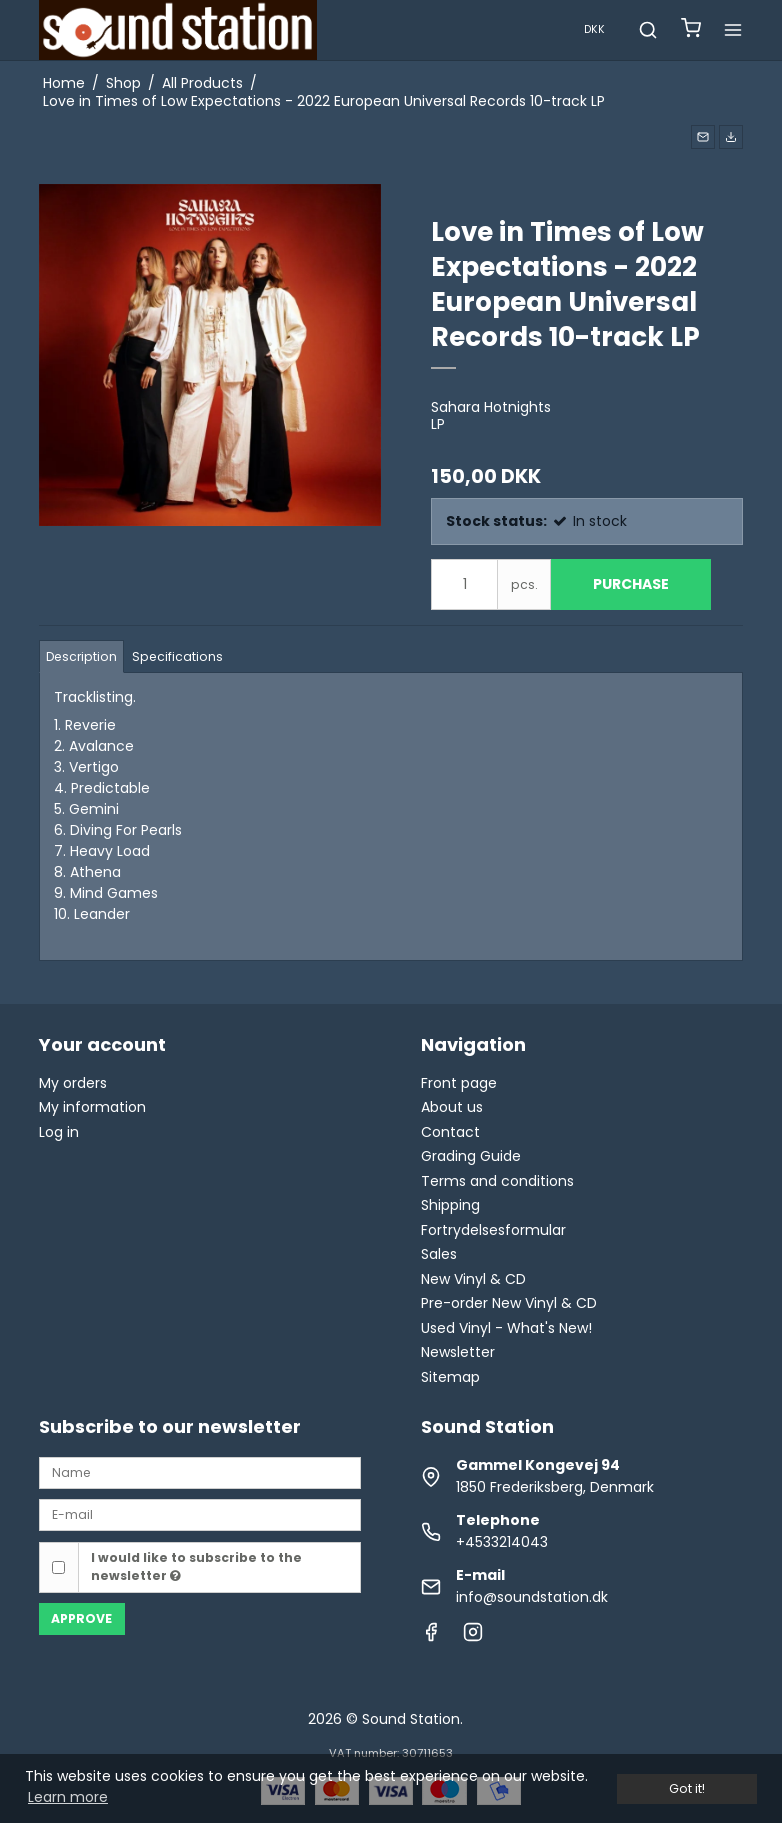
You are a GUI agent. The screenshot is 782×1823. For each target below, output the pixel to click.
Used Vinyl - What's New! (506, 1328)
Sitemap (450, 1377)
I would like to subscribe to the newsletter (196, 1566)
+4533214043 (502, 1542)
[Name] (200, 1471)
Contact (450, 1132)
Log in (59, 1132)
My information (92, 1107)
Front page (459, 1083)
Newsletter (458, 1352)
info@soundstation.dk (532, 1597)
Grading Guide (471, 1156)
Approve (81, 1618)
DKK (594, 29)
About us (452, 1107)
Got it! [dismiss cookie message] (687, 1788)
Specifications (177, 656)
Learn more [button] (68, 1797)
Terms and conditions (497, 1181)
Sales (439, 1254)
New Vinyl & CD (473, 1279)
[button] (703, 137)
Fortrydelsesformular (493, 1230)
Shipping (450, 1205)
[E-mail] (200, 1514)
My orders (73, 1083)
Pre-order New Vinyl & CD (509, 1303)
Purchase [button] (631, 584)
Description (81, 656)
